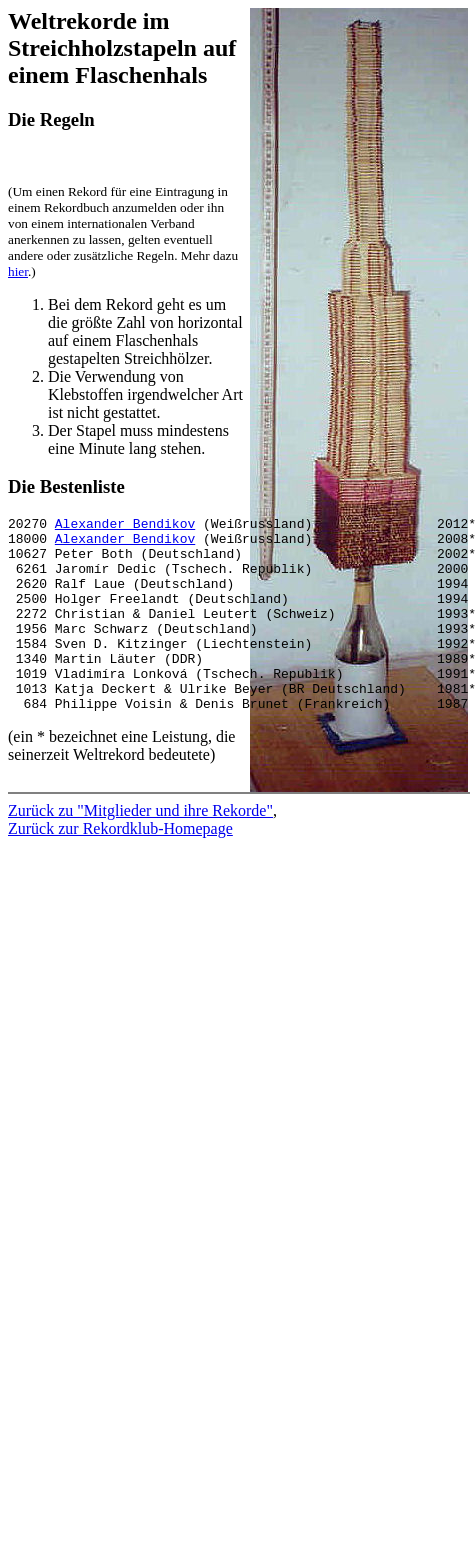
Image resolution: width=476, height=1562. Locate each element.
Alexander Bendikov (125, 526)
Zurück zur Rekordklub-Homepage (120, 855)
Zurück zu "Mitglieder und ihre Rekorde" (140, 837)
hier (18, 271)
